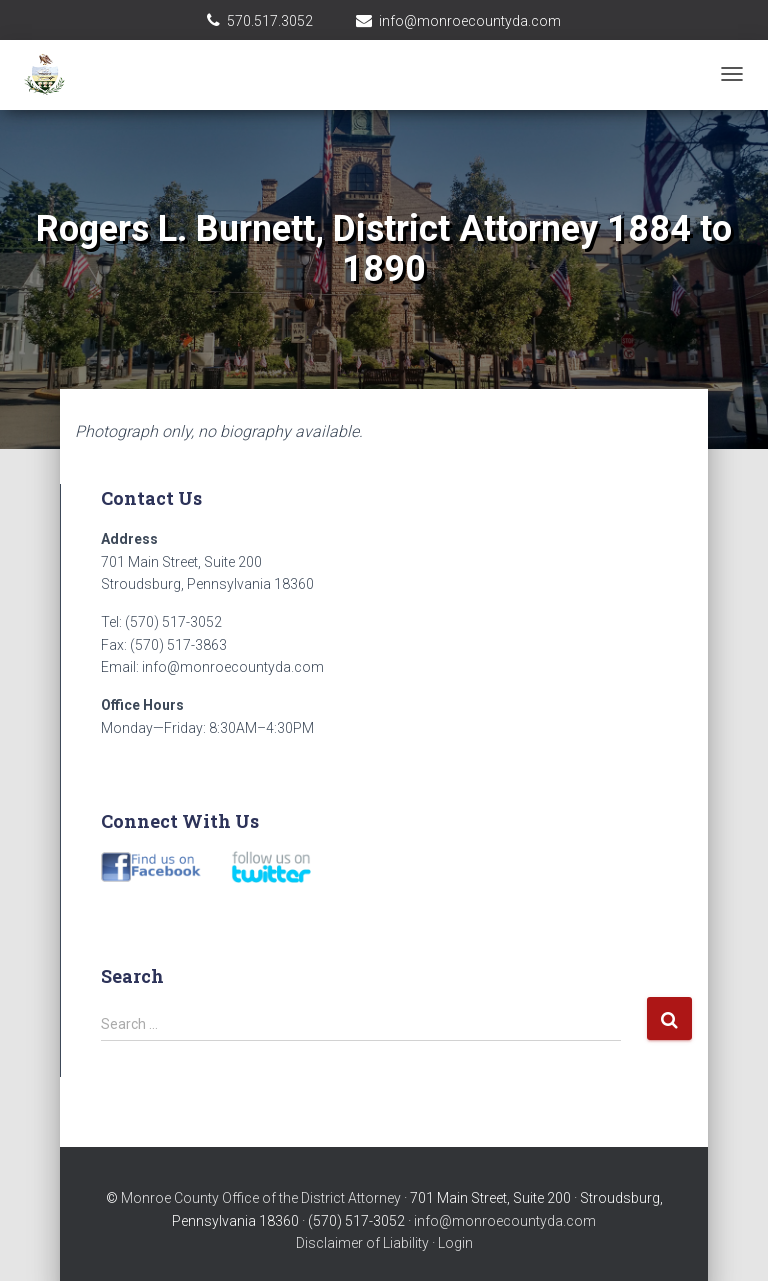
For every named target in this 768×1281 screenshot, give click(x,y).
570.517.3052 (270, 21)
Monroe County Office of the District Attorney (261, 1198)
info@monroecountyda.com (470, 21)
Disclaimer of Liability (362, 1243)
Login (455, 1243)
